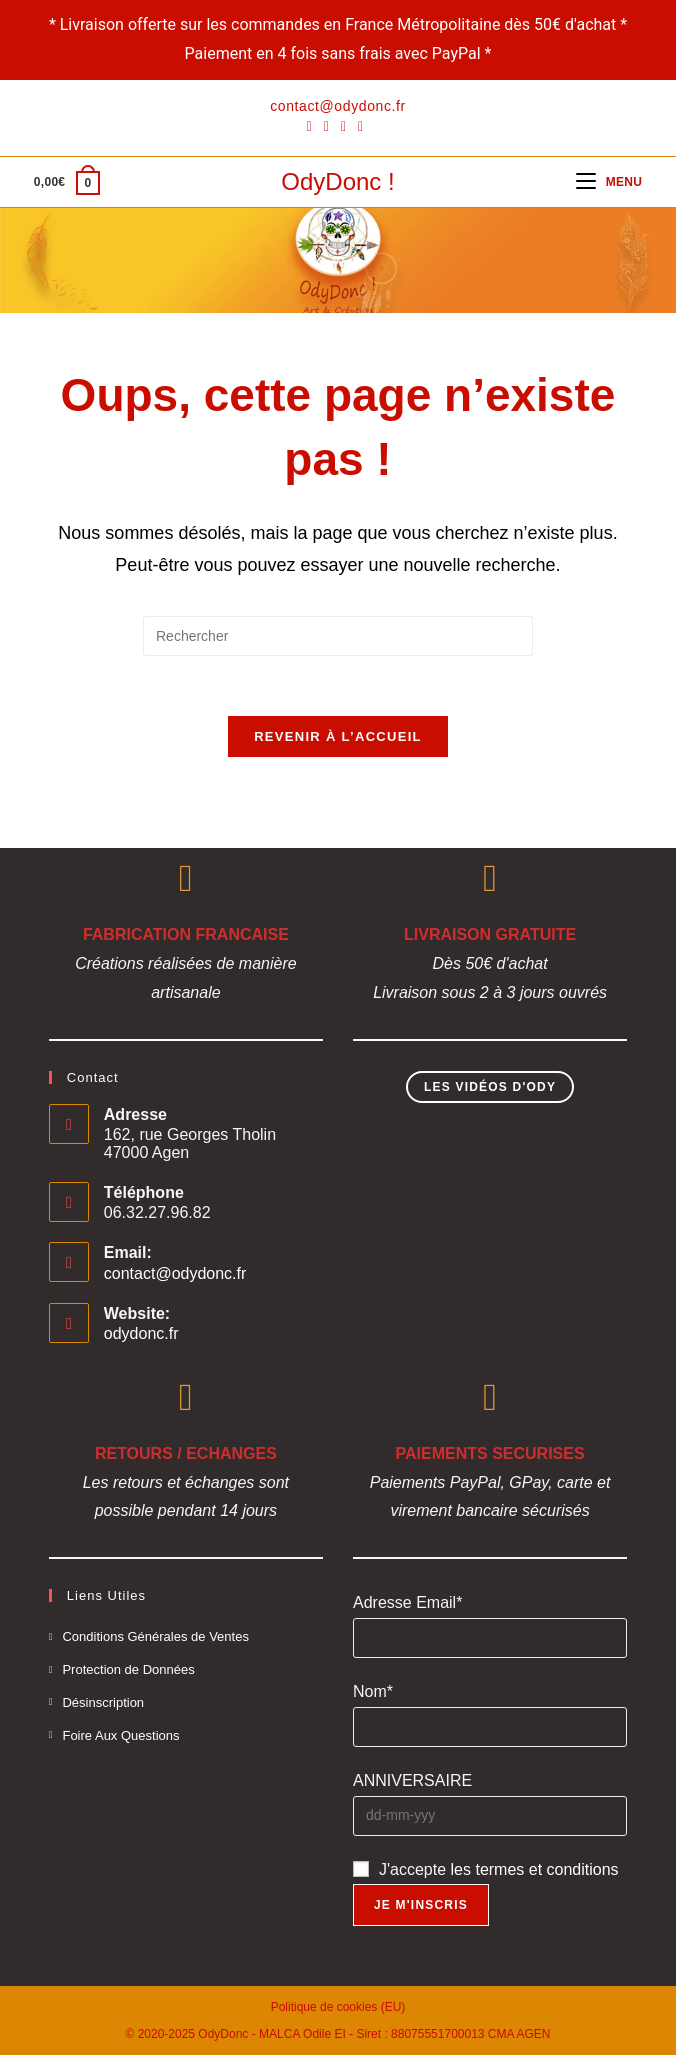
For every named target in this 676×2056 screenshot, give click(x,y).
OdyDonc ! (337, 181)
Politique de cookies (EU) (338, 2008)
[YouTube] (360, 126)
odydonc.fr (141, 1334)
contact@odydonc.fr (175, 1274)
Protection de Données (128, 1670)
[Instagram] (343, 126)
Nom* (373, 1692)
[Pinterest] (326, 126)
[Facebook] (312, 126)
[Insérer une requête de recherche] (338, 636)
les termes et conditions (535, 1869)
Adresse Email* (407, 1603)
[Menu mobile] (609, 182)
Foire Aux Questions (120, 1735)
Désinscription (103, 1703)
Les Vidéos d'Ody (490, 1088)
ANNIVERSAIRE (412, 1781)
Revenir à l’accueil (338, 737)
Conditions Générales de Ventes (155, 1637)
